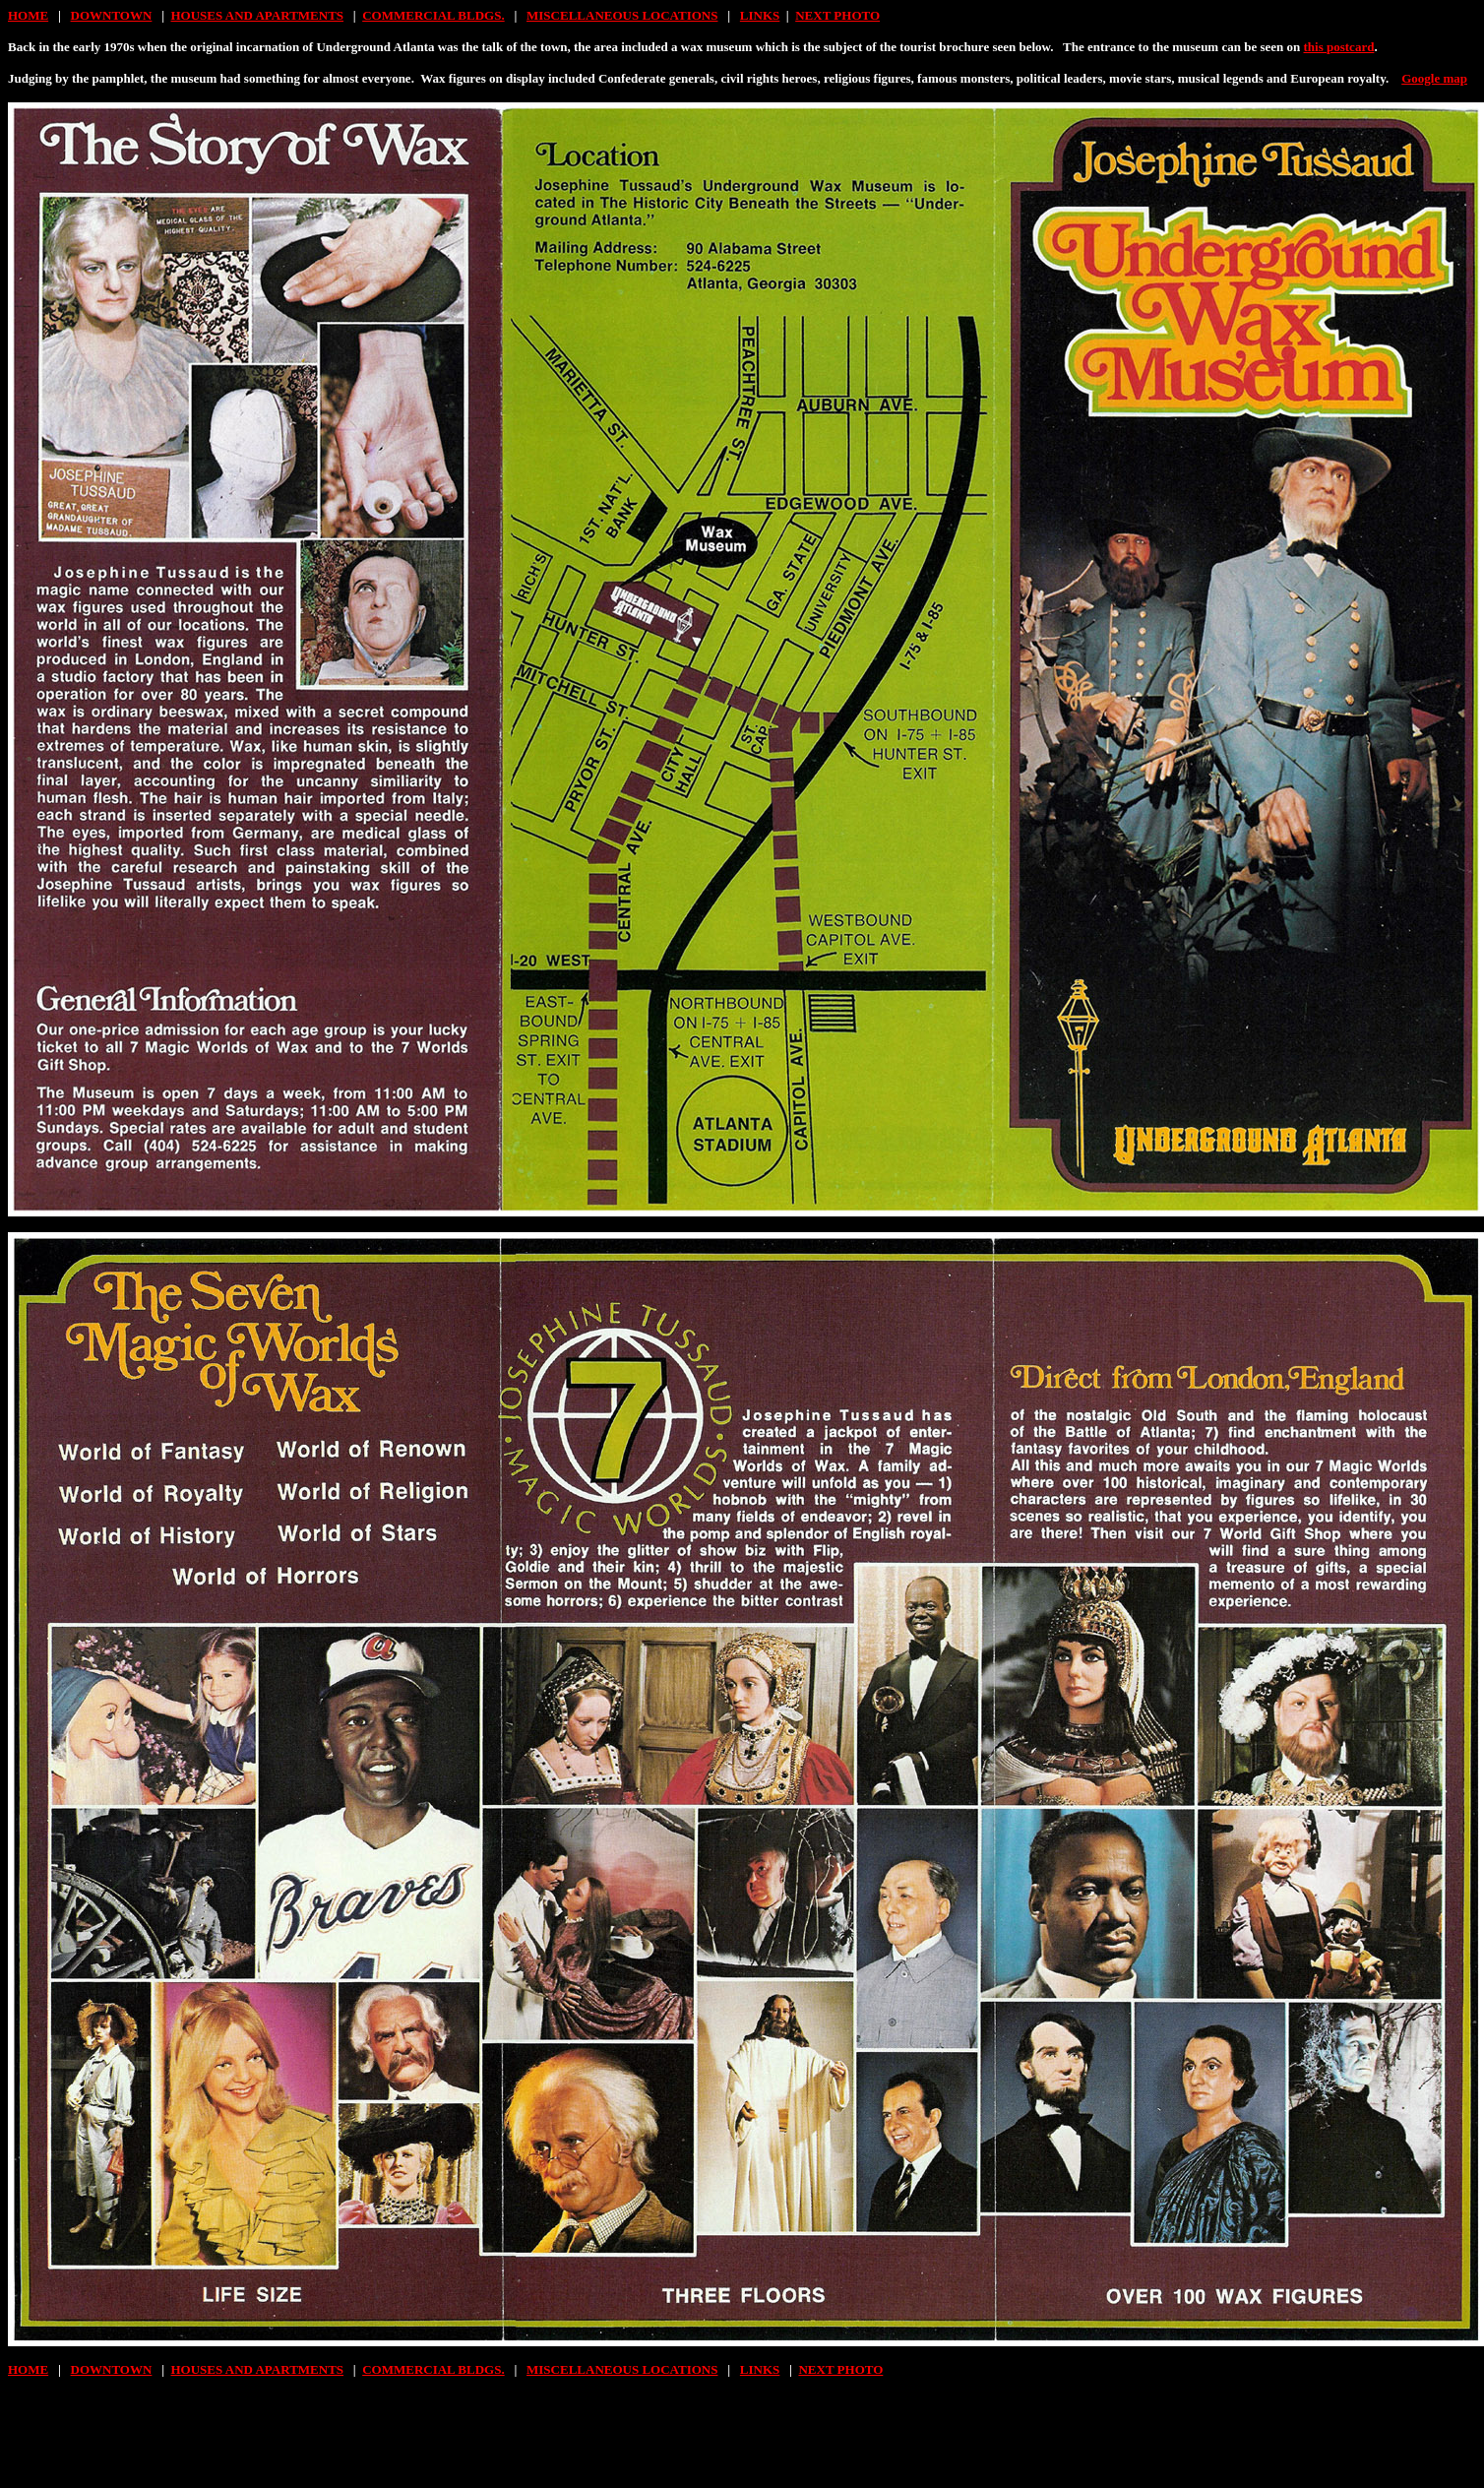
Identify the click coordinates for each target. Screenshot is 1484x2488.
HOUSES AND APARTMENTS (257, 15)
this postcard (1339, 46)
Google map (1434, 78)
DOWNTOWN (112, 15)
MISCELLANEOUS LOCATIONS (621, 15)
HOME (28, 15)
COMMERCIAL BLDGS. (433, 15)
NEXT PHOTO (837, 15)
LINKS (759, 15)
